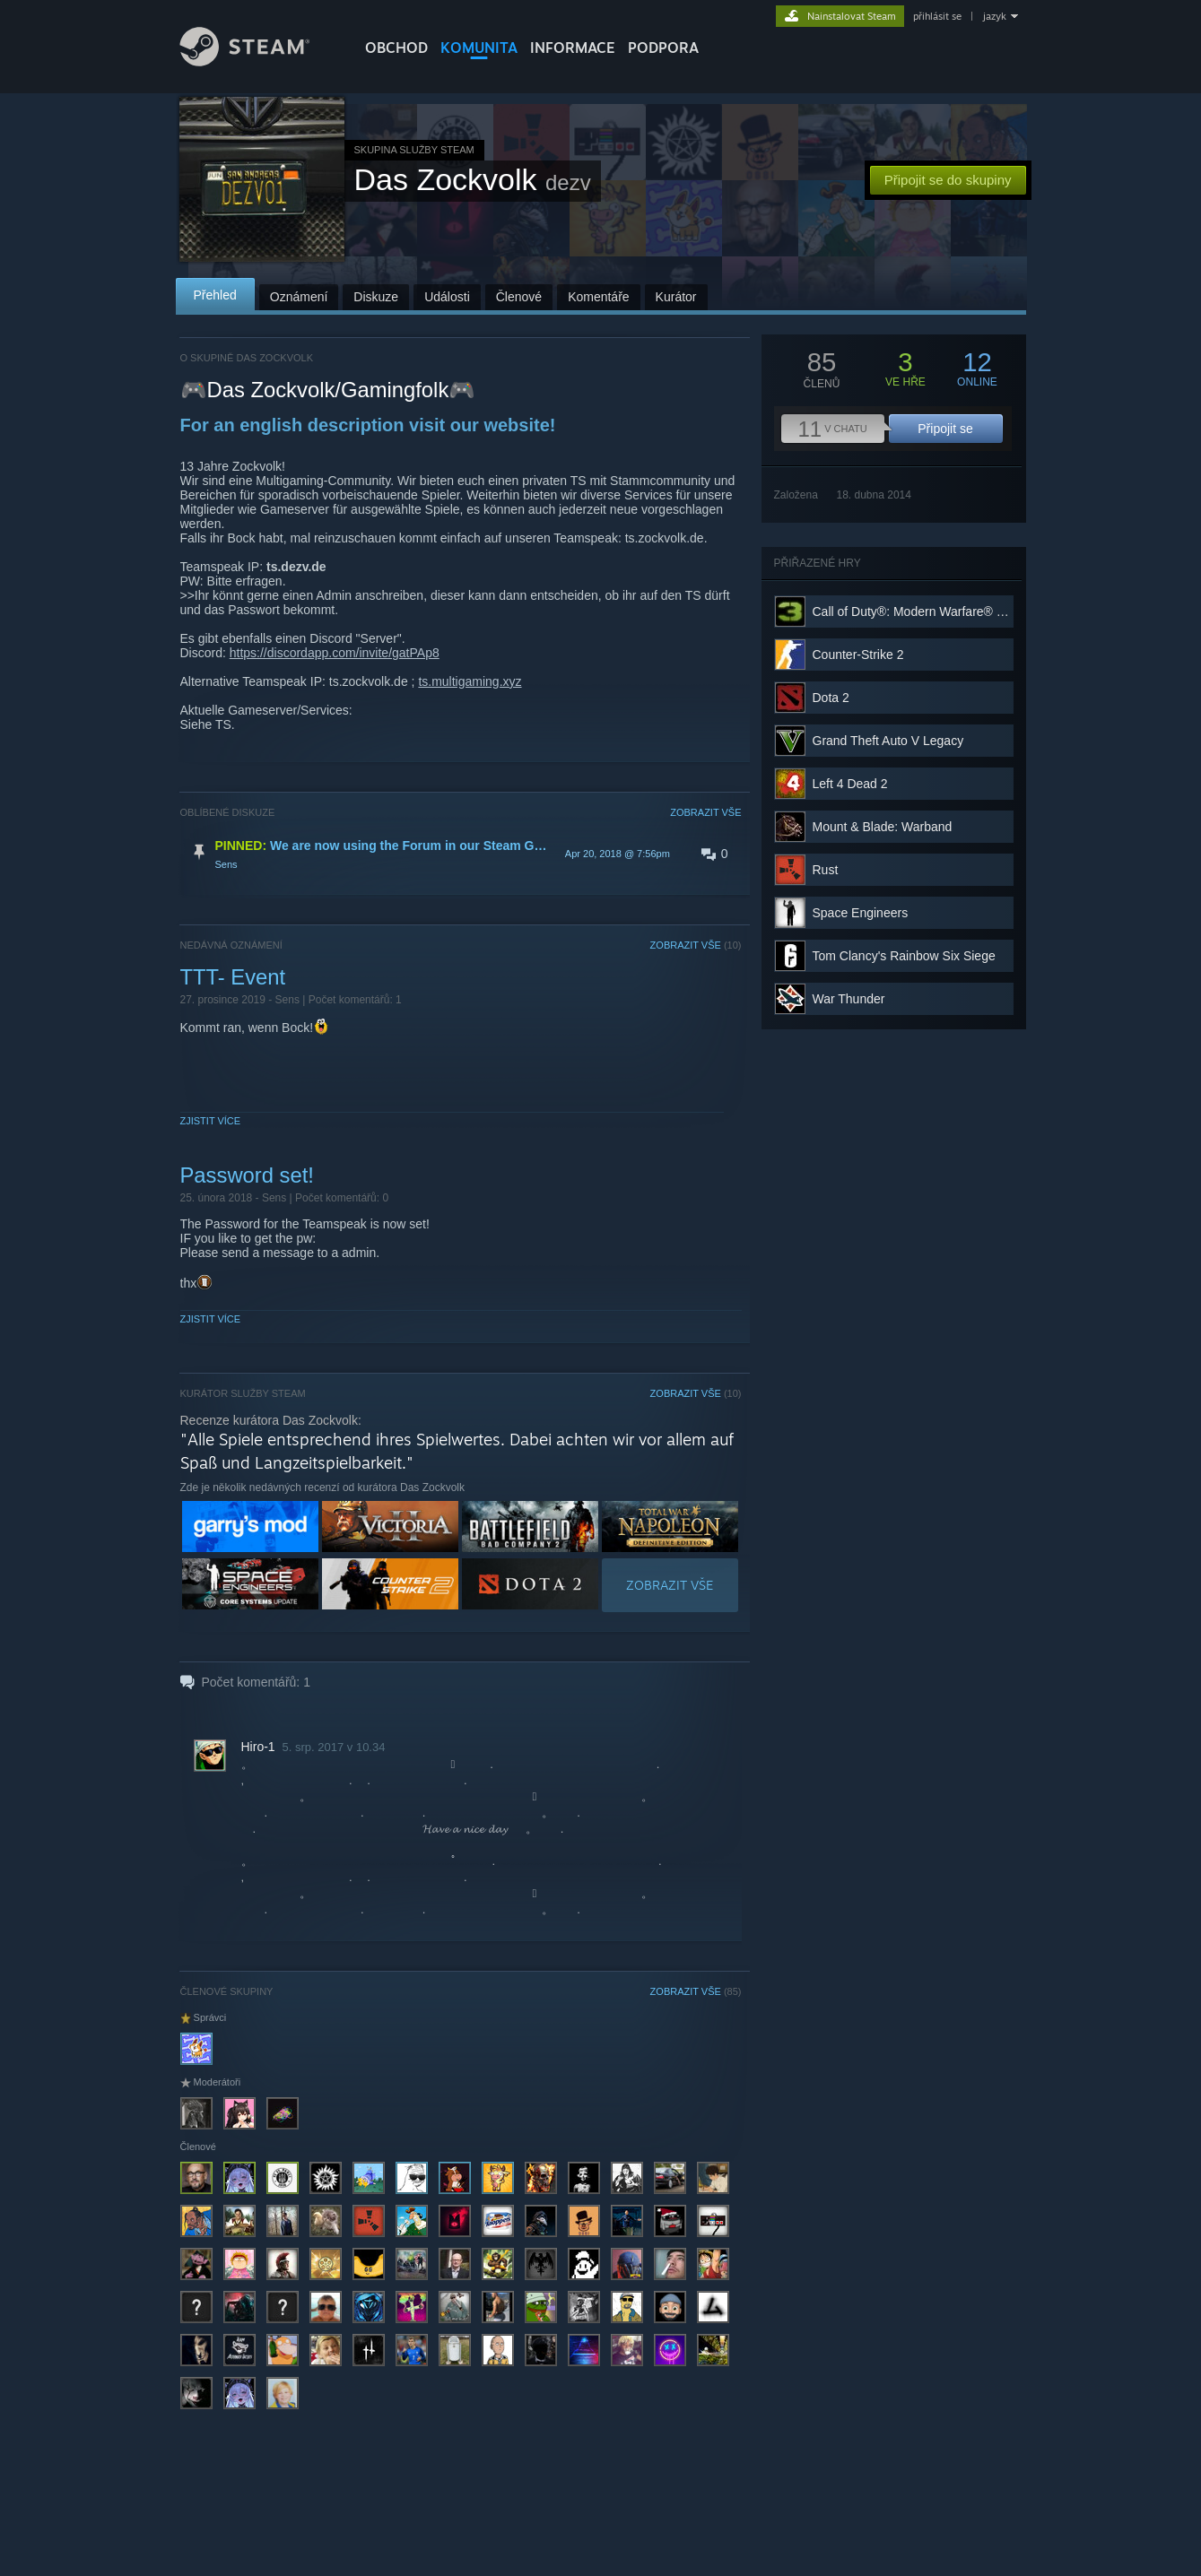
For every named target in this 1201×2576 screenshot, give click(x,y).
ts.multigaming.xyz (469, 681)
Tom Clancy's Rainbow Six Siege (904, 956)
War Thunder (849, 999)
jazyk (994, 16)
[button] (461, 853)
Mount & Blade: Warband (883, 827)
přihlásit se (937, 16)
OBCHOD (396, 47)
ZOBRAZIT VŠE (705, 812)
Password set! (247, 1175)
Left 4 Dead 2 (850, 783)
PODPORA (663, 47)
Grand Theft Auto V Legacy (888, 740)
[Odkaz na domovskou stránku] (258, 61)
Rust (826, 870)
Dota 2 (831, 697)
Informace (572, 47)
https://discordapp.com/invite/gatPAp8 (334, 653)
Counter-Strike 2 (858, 654)
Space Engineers (861, 913)
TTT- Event (233, 977)
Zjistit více (210, 1120)
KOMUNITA (479, 47)
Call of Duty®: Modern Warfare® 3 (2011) (928, 611)
